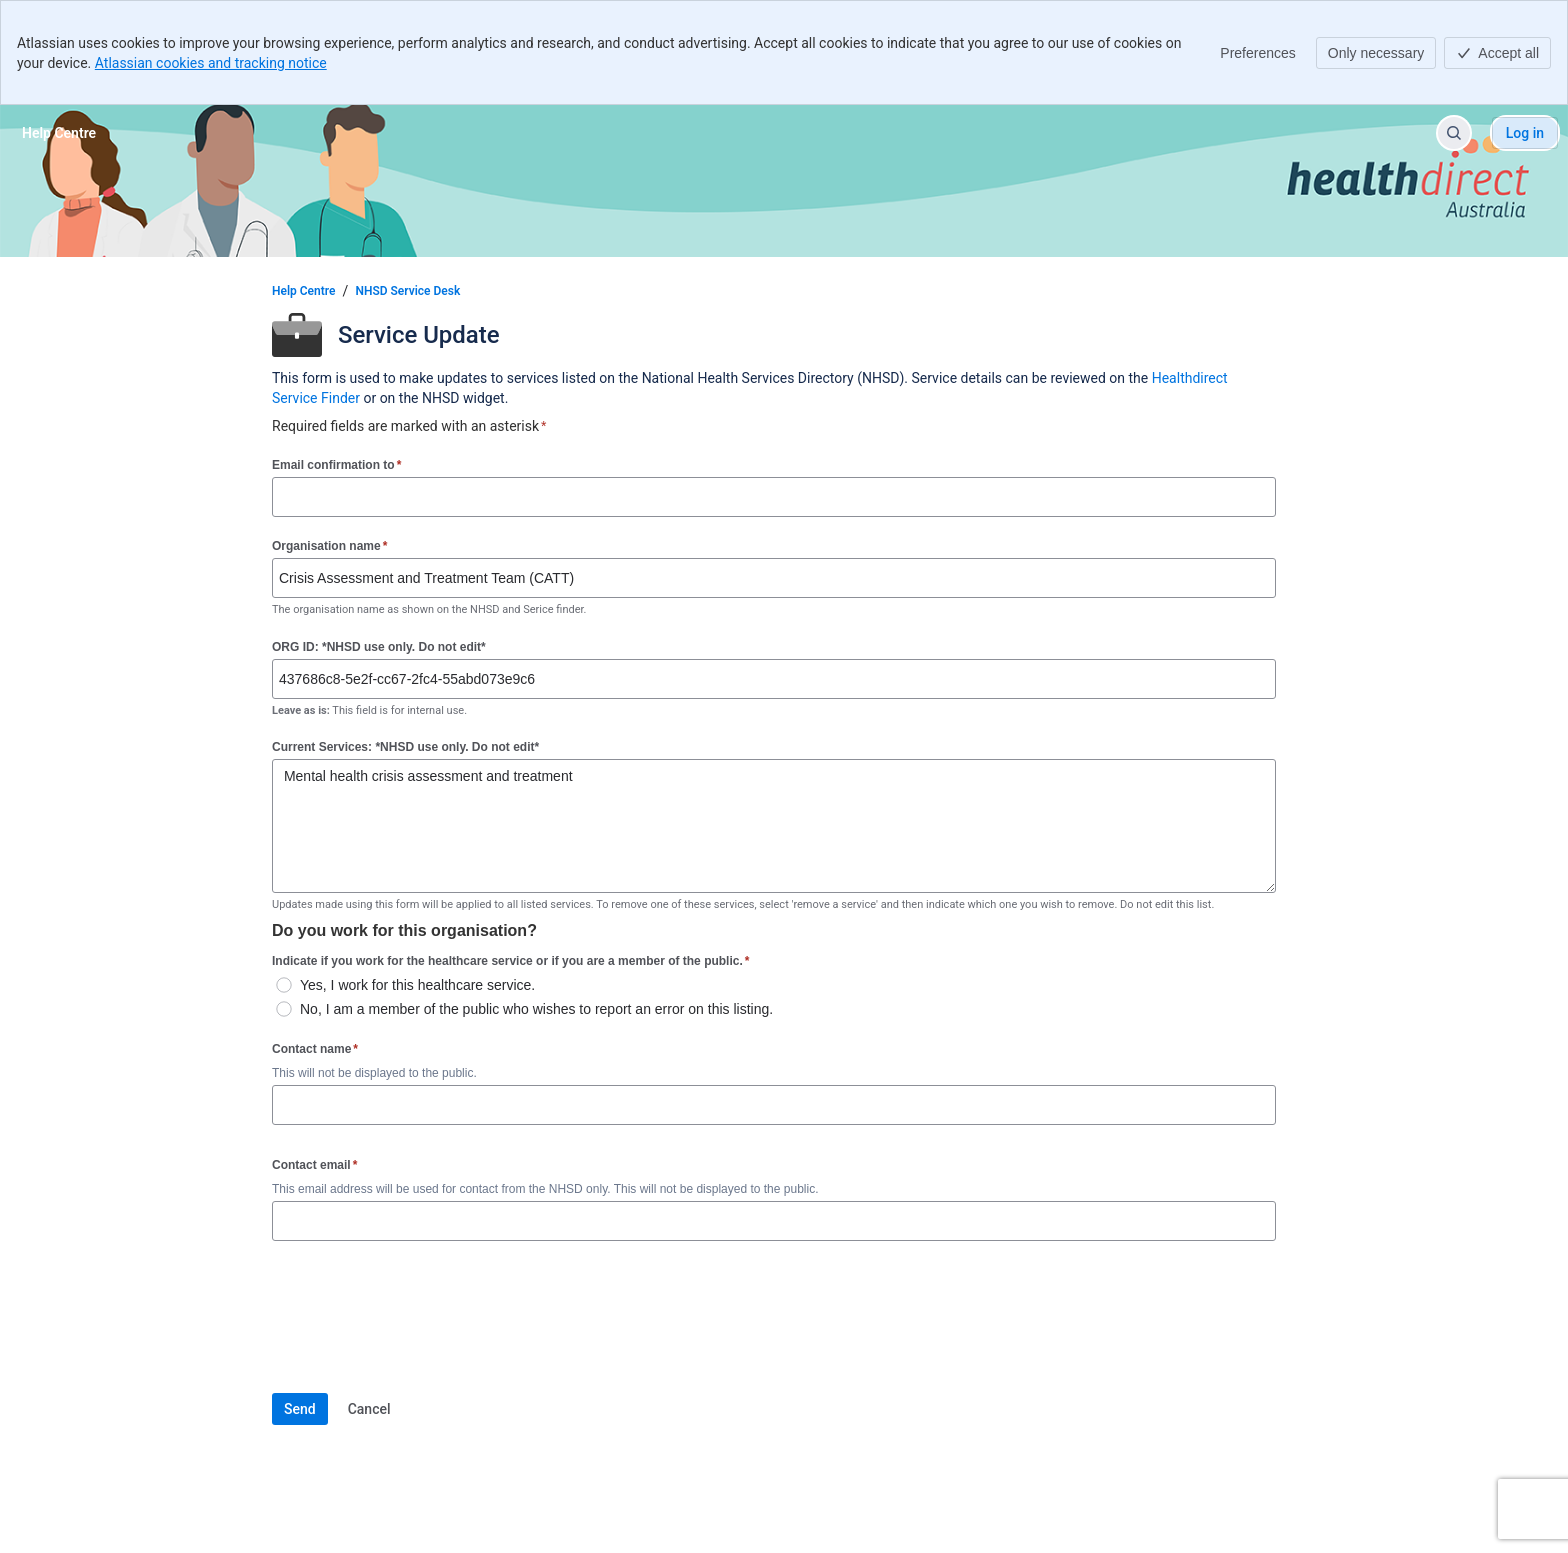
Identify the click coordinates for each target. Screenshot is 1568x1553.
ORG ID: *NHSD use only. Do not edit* (379, 647)
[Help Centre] (59, 133)
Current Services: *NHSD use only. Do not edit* (405, 747)
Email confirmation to (336, 464)
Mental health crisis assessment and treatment (774, 826)
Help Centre (303, 291)
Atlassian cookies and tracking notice (211, 63)
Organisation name (329, 545)
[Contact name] (774, 1105)
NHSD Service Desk (407, 291)
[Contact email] (774, 1221)
